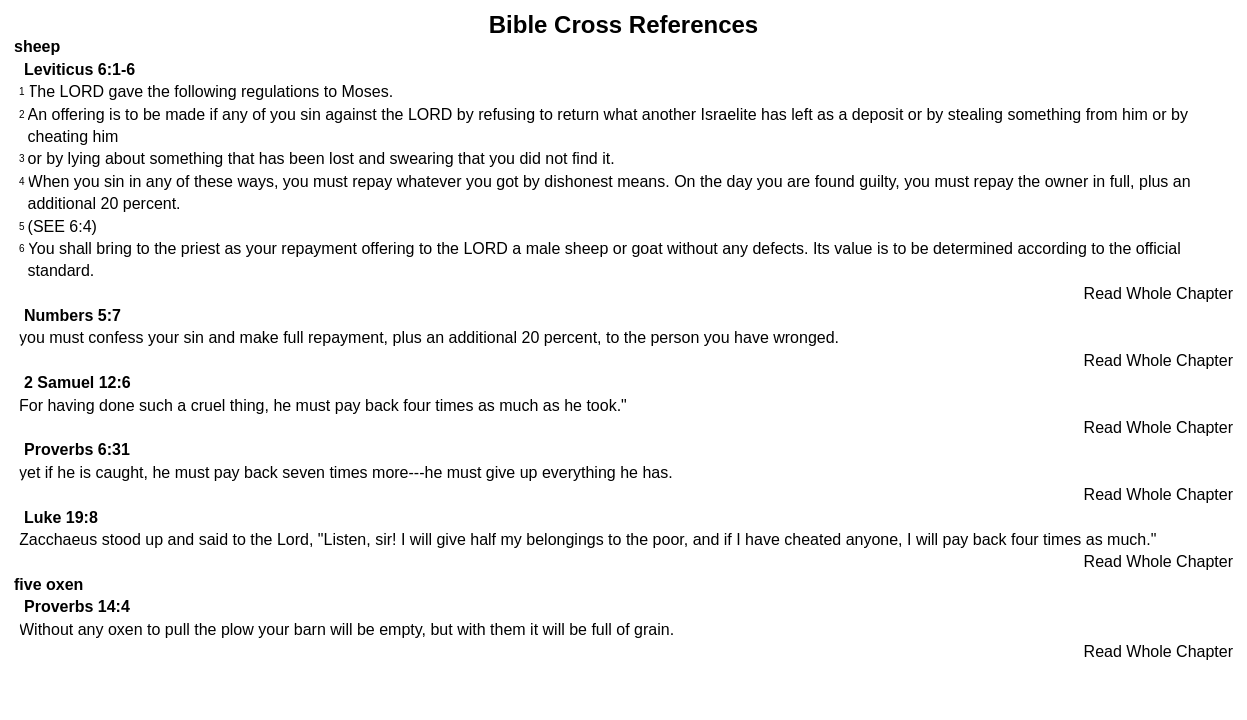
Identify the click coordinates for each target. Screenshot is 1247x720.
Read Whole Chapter (1158, 293)
